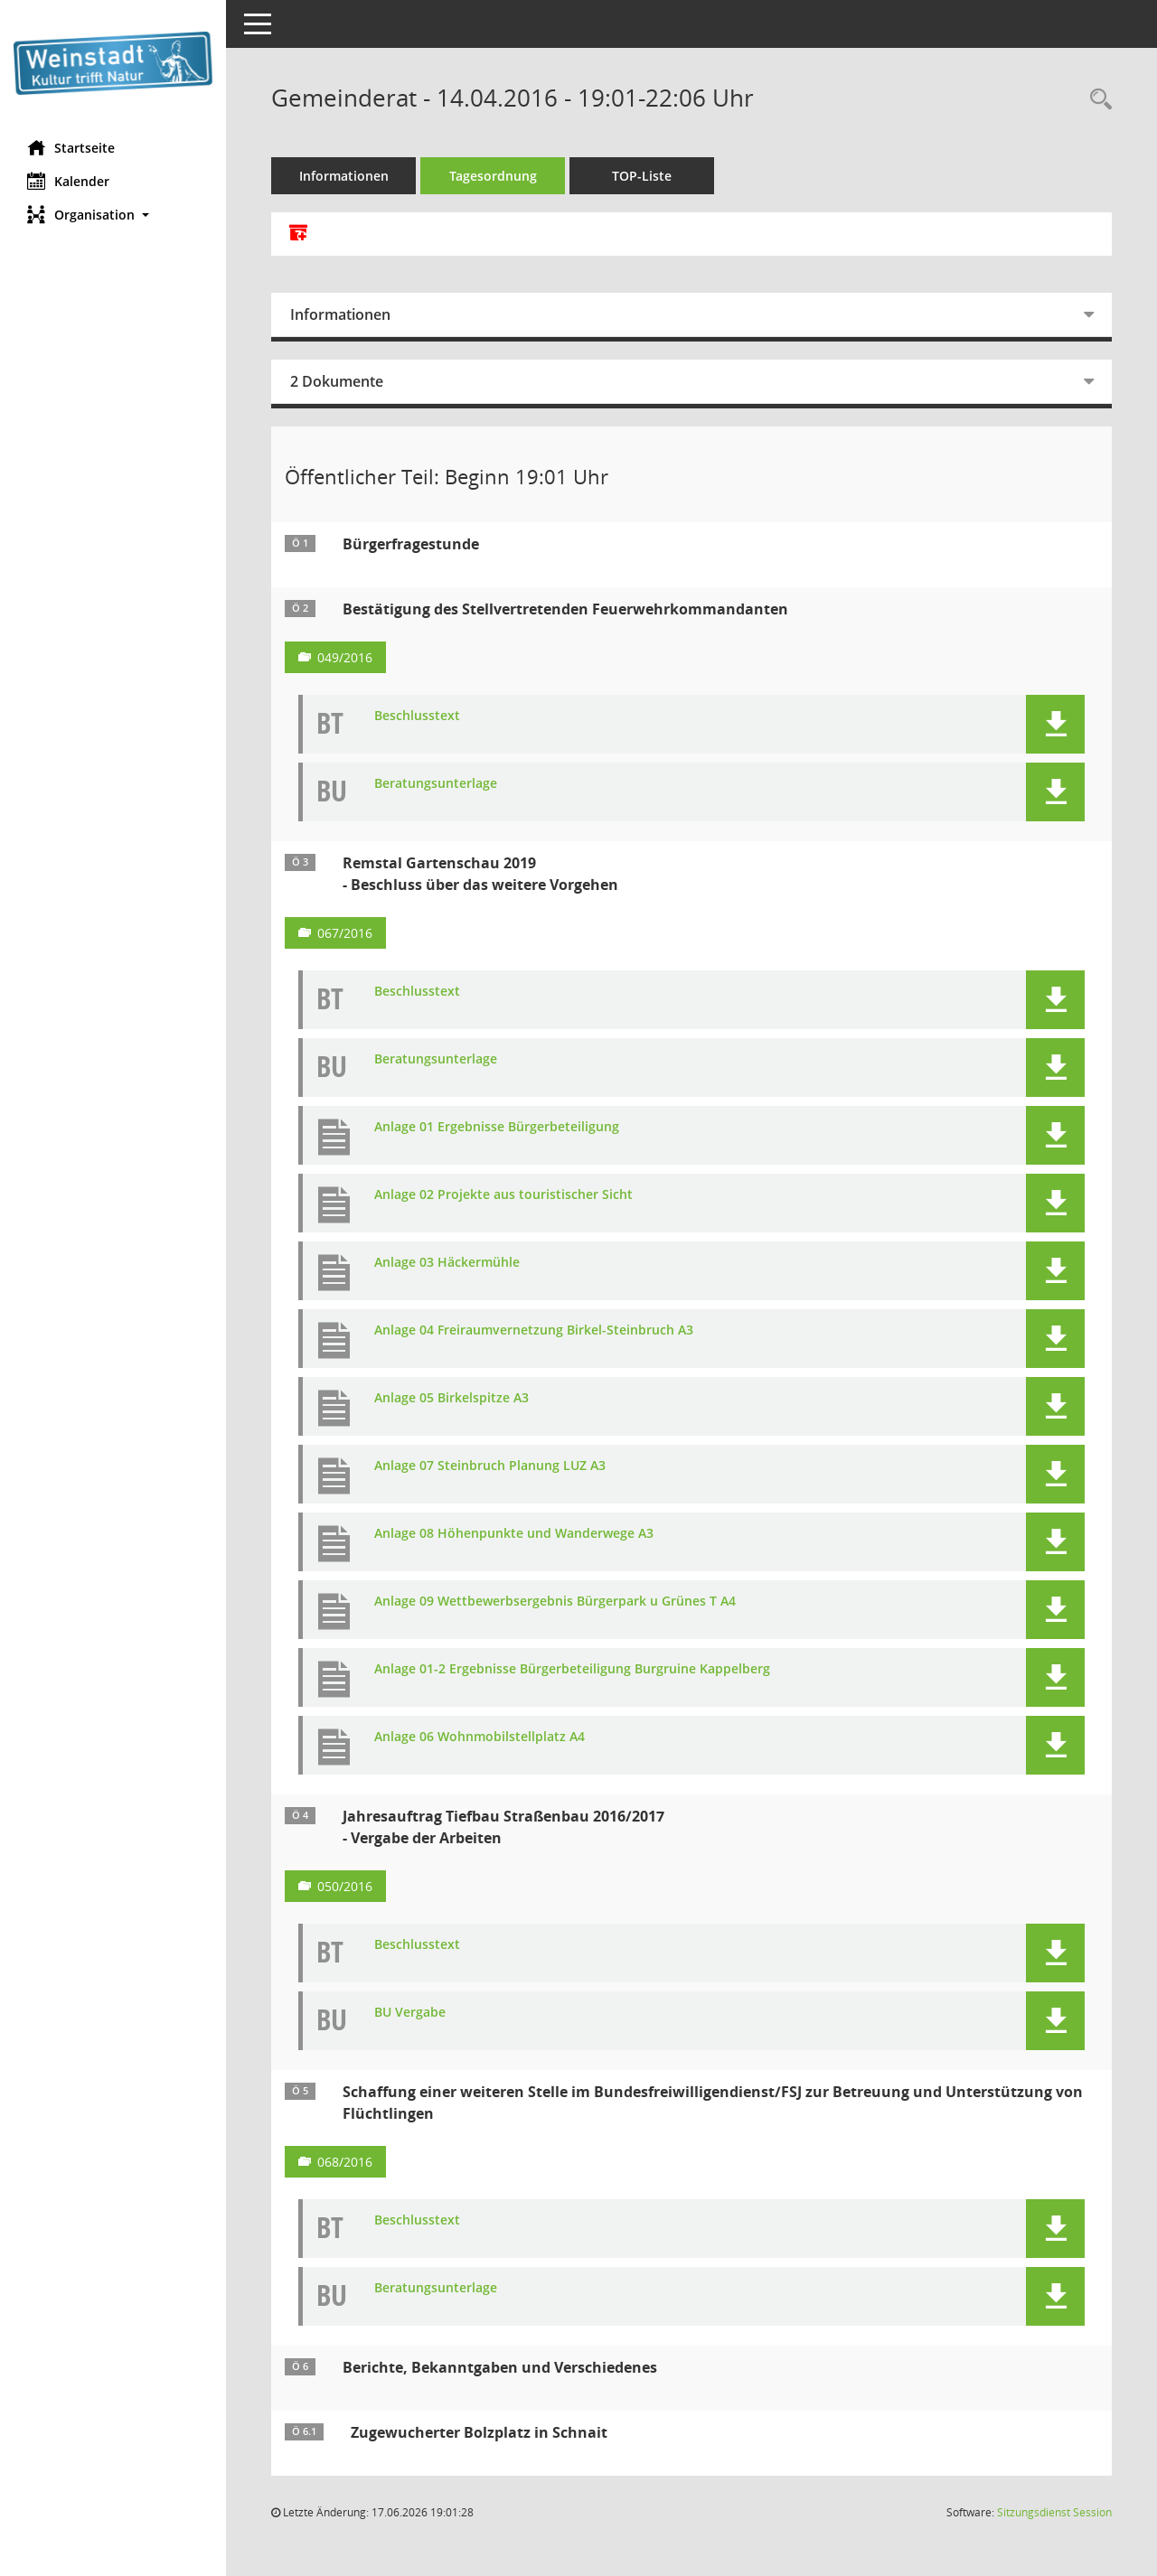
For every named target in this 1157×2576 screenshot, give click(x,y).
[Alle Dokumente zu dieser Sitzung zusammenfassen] (298, 234)
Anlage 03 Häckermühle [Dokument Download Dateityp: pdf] (447, 1262)
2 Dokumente (336, 381)
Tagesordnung (493, 175)
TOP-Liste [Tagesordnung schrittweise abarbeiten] (642, 175)
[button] (113, 214)
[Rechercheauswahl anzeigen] (1096, 100)
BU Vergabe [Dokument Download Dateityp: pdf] (410, 2012)
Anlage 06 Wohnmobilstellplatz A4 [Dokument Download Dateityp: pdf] (479, 1737)
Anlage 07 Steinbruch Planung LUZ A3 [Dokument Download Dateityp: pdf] (490, 1466)
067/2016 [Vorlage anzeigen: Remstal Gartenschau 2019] (344, 932)
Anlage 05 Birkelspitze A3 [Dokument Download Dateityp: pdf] (451, 1398)
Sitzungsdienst (1054, 2512)
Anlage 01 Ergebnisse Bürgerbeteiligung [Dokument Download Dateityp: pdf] (496, 1127)
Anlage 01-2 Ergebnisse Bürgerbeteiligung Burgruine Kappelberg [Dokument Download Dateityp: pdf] (572, 1669)
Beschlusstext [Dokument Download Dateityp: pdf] (417, 716)
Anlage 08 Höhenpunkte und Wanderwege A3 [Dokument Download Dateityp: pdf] (514, 1533)
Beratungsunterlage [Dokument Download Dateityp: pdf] (435, 784)
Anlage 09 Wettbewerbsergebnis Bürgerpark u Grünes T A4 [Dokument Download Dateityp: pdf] (555, 1601)
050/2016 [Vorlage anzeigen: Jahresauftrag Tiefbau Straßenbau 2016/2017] (344, 1886)
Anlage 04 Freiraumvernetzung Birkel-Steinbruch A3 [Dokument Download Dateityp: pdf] (533, 1330)
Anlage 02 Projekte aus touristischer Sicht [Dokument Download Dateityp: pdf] (503, 1195)
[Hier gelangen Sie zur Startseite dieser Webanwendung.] (113, 63)
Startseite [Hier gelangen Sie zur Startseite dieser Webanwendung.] (71, 147)
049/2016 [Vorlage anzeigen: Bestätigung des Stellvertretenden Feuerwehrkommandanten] (344, 657)
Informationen (344, 175)
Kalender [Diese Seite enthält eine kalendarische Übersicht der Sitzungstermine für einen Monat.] (68, 181)
